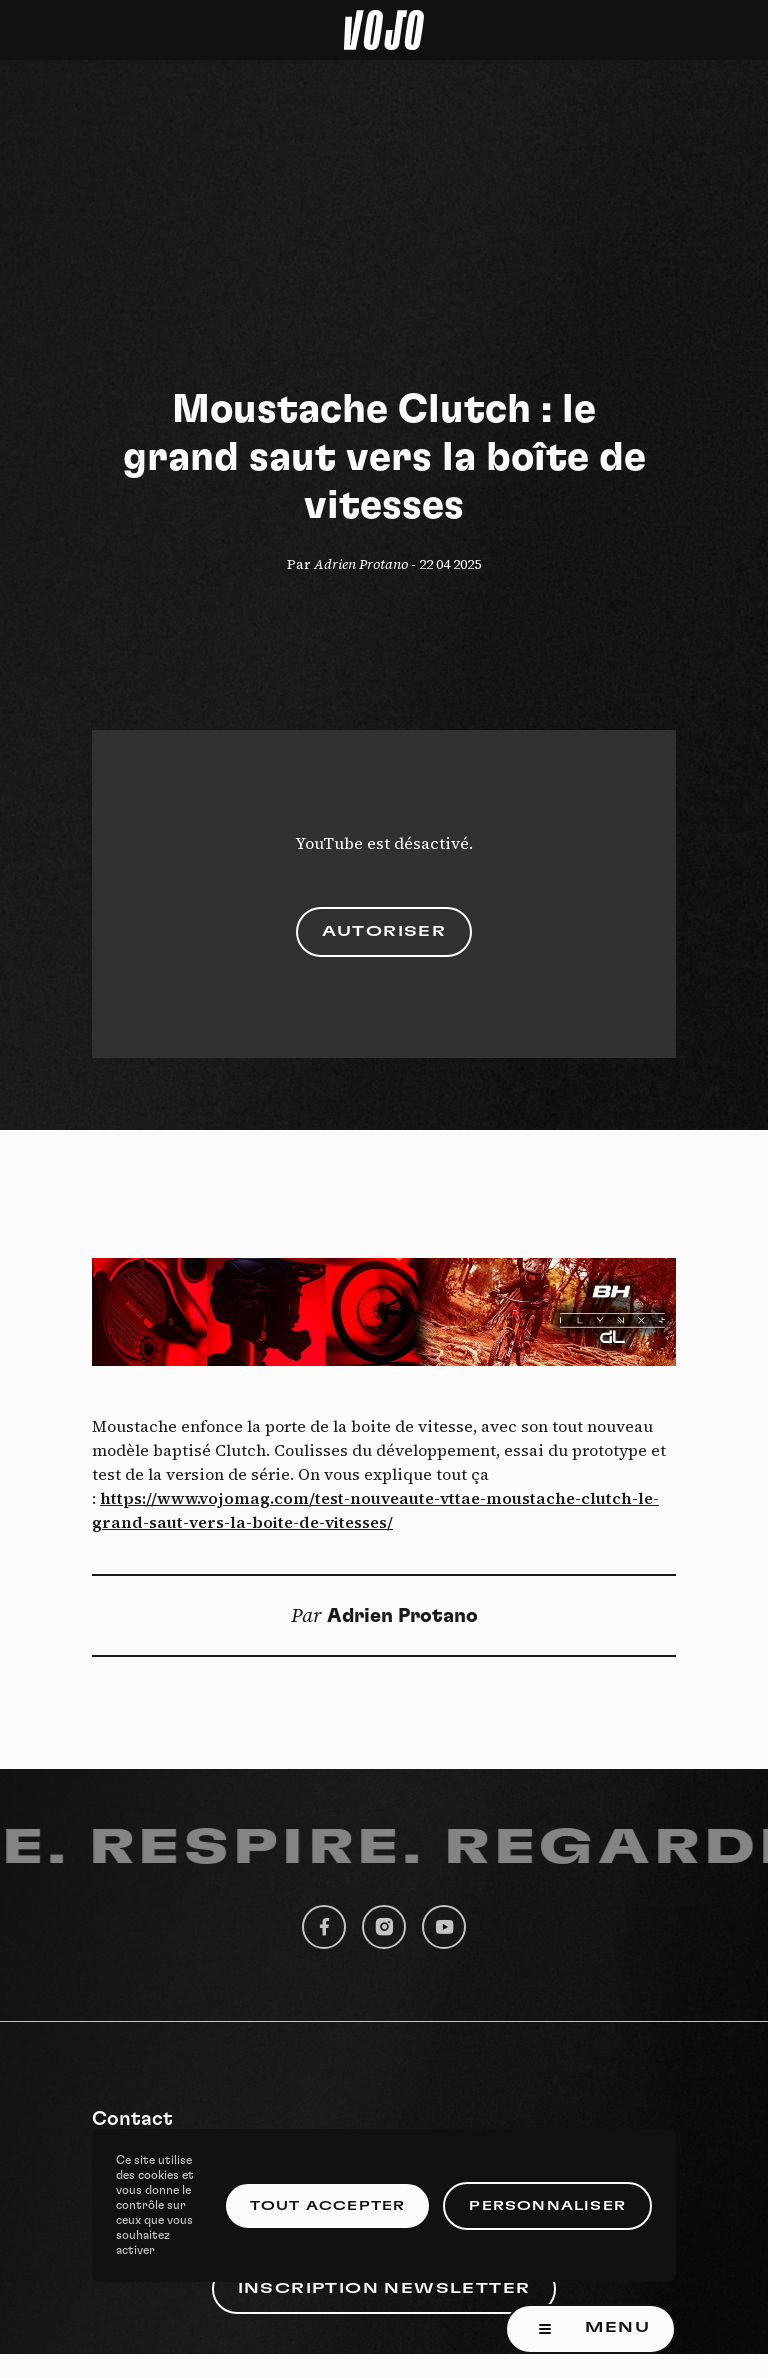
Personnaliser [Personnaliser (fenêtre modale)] (547, 2206)
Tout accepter (328, 2206)
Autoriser (384, 932)
